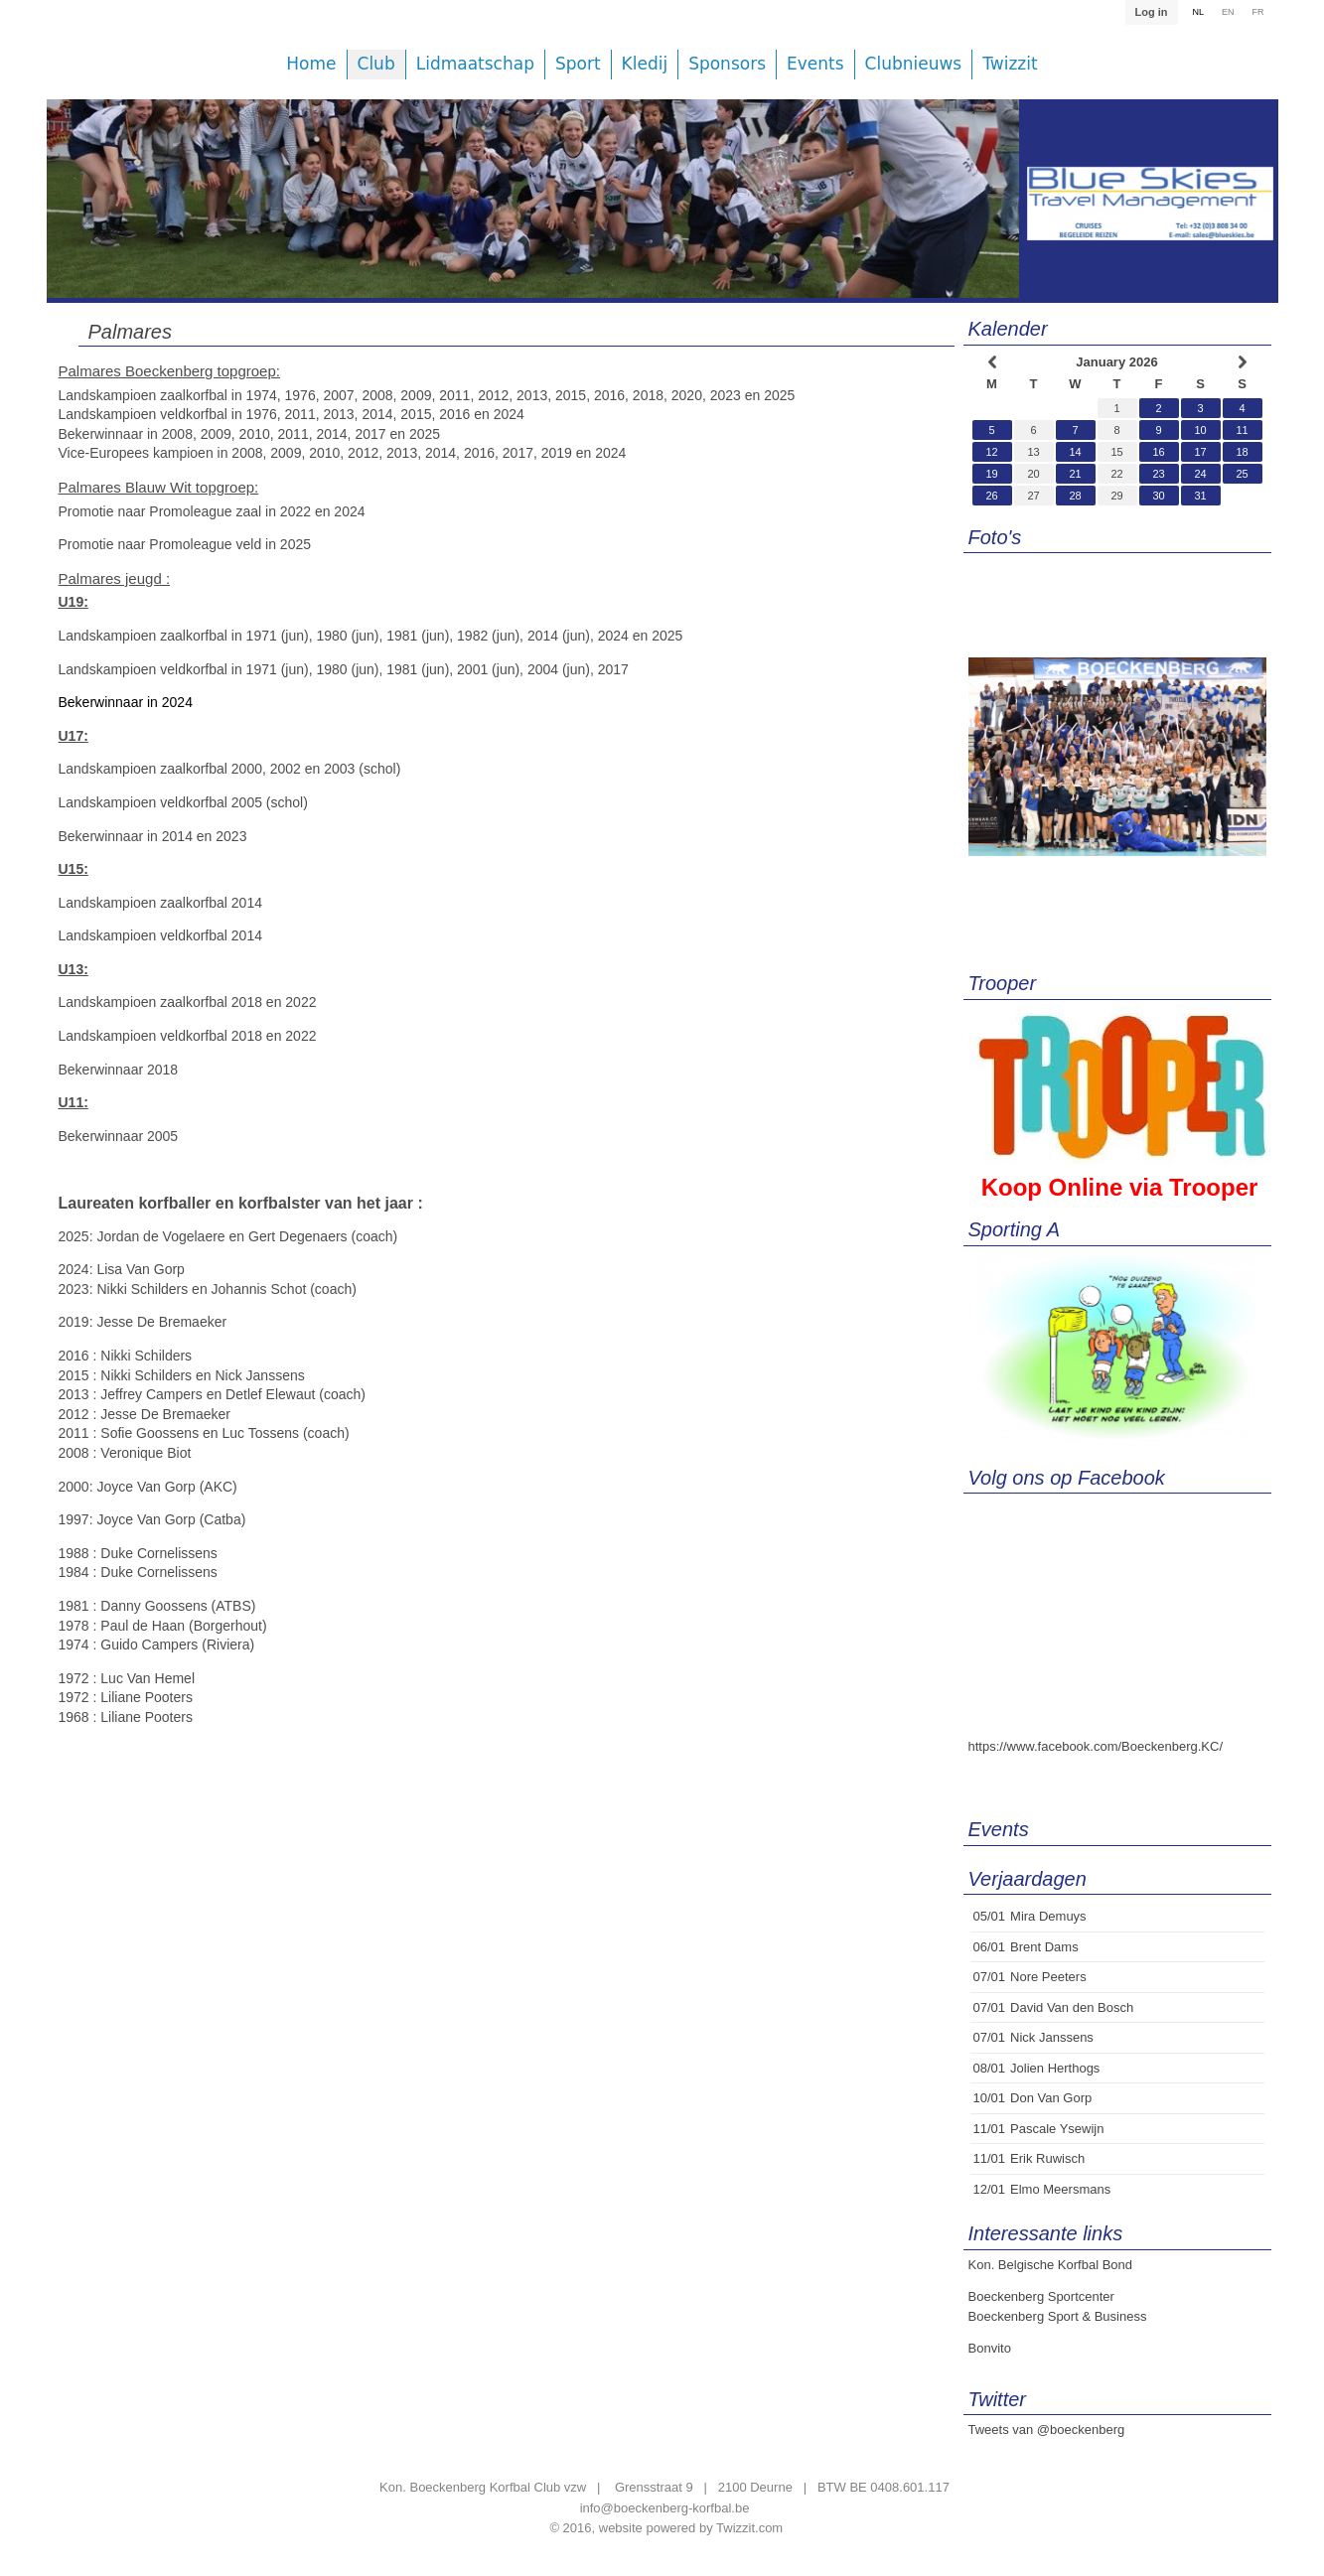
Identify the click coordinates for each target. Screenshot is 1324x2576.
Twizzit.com (749, 2527)
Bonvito (989, 2348)
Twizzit (1009, 64)
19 (991, 474)
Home (311, 64)
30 (1158, 495)
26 (991, 495)
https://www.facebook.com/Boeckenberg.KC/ (1096, 1746)
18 (1242, 452)
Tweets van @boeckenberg (1046, 2429)
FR (1258, 12)
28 (1075, 495)
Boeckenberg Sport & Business (1057, 2316)
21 (1075, 474)
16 (1158, 452)
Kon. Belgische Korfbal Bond (1050, 2264)
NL (1198, 12)
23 (1158, 474)
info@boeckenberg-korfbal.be (665, 2508)
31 (1200, 495)
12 (991, 452)
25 (1242, 474)
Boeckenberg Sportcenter (1041, 2296)
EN (1228, 12)
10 (1200, 430)
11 (1242, 430)
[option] (533, 213)
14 (1075, 452)
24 (1200, 474)
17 (1200, 452)
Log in (1150, 12)
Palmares (130, 332)
